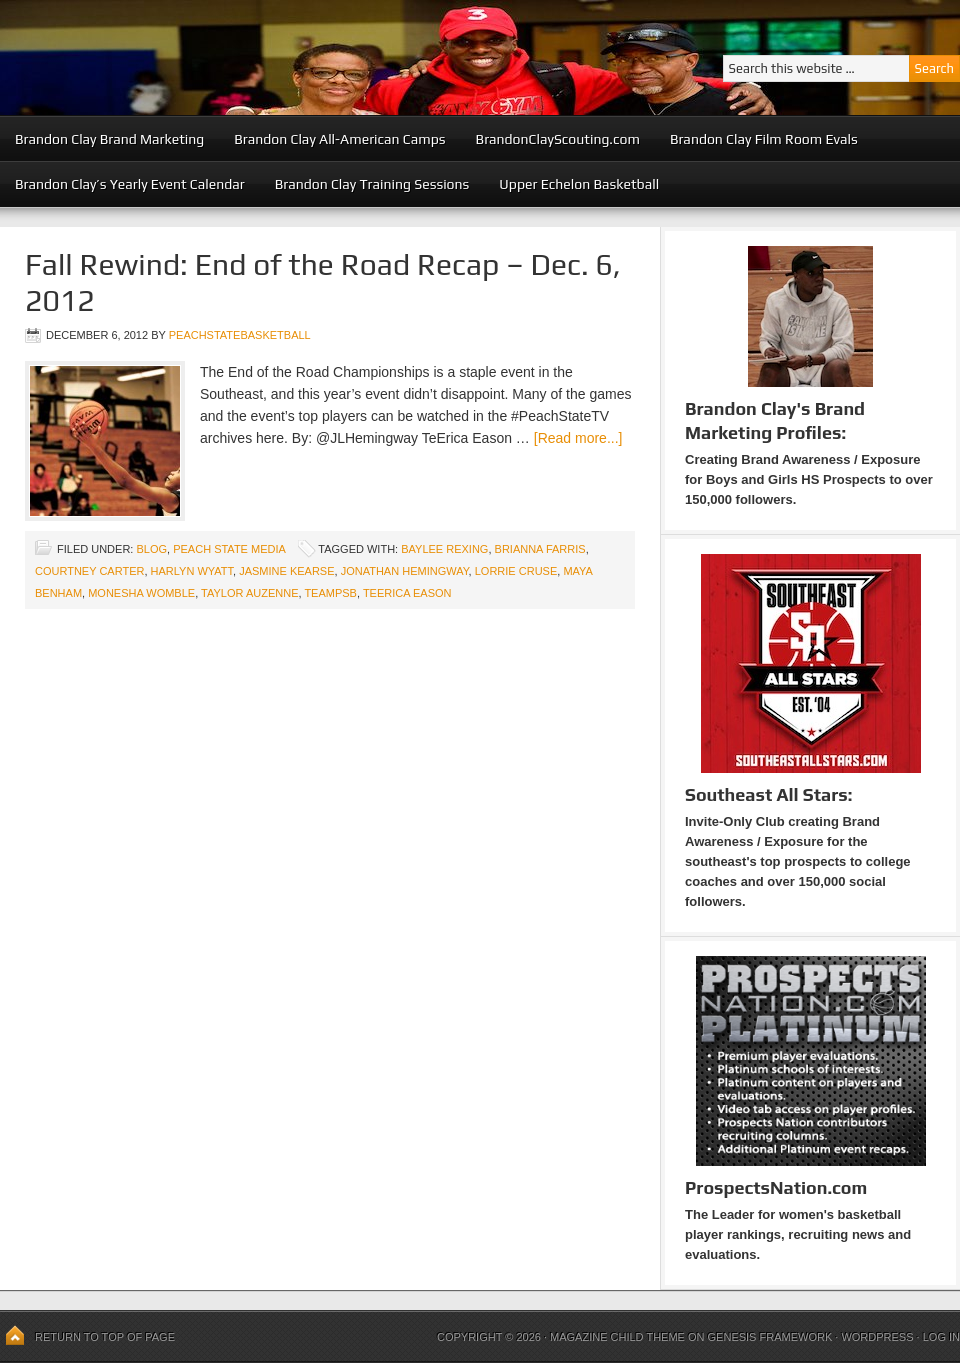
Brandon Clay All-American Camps (339, 139)
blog (151, 549)
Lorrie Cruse (516, 571)
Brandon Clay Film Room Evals (764, 139)
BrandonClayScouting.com (558, 139)
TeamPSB (330, 593)
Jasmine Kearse (286, 571)
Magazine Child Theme (617, 1337)
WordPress (877, 1337)
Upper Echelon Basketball (579, 184)
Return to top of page (105, 1337)
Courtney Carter (89, 571)
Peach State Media (229, 549)
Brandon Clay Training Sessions (372, 184)
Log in (941, 1337)
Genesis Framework (770, 1337)
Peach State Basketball (245, 57)
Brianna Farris (540, 549)
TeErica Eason (407, 593)
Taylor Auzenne (249, 593)
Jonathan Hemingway (405, 571)
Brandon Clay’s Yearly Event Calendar (130, 184)
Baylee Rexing (444, 549)
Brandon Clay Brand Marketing (109, 139)
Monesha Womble (141, 593)
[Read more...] (578, 438)
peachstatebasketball (240, 335)
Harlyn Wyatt (192, 571)
